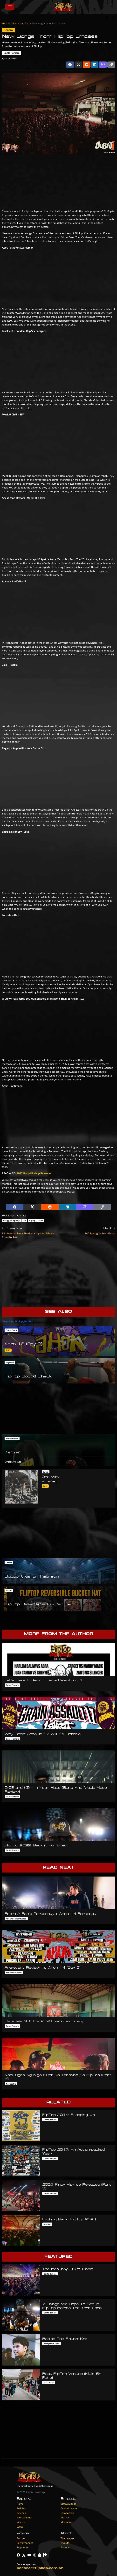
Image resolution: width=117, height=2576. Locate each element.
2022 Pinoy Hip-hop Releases (34, 1173)
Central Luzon (69, 2508)
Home (20, 2503)
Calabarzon (67, 2512)
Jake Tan (47, 2224)
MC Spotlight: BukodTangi (100, 1233)
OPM (41, 1220)
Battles (21, 2538)
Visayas (65, 2517)
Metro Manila (68, 2503)
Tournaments (24, 2517)
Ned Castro (11, 2084)
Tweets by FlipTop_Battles (17, 1321)
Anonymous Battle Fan (16, 1919)
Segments (22, 2547)
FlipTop (32, 1220)
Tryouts (65, 2542)
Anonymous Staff (14, 1972)
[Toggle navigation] (9, 7)
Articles (12, 23)
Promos (65, 2547)
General (24, 23)
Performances (25, 2542)
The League (67, 2538)
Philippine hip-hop (11, 1220)
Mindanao (66, 2521)
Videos (21, 2521)
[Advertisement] (58, 182)
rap (24, 1220)
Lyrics (20, 2526)
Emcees (21, 2512)
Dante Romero (12, 52)
